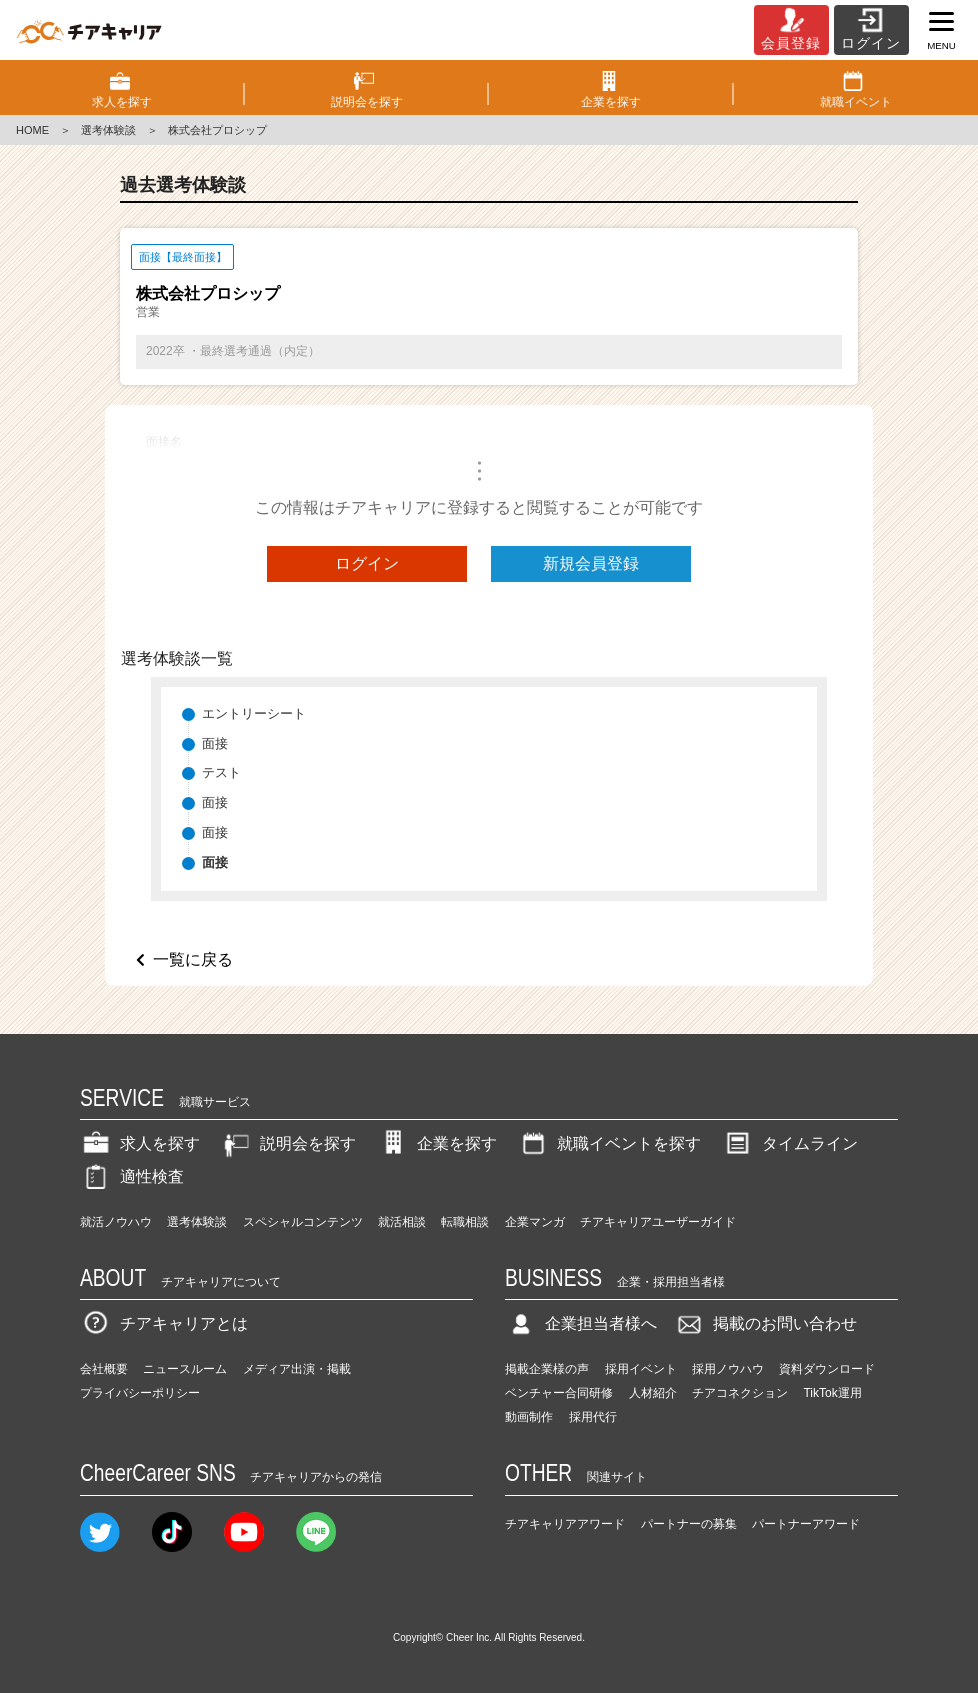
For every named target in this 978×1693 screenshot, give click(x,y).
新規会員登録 (591, 563)
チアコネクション (740, 1393)
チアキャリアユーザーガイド (658, 1222)
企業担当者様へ (581, 1323)
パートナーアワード (806, 1524)
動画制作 (529, 1417)
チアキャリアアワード (565, 1524)
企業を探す (437, 1143)
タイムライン (790, 1143)
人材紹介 (653, 1393)
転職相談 (465, 1222)
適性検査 (132, 1176)
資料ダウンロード (827, 1369)
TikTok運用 (832, 1393)
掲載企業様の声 (547, 1369)
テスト (221, 772)
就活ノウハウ (116, 1222)
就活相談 (402, 1222)
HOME (32, 130)
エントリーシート (254, 713)
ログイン (367, 563)
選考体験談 (108, 130)
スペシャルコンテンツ (303, 1222)
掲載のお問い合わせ (765, 1323)
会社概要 (104, 1369)
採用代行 (593, 1417)
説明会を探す (288, 1143)
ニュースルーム (185, 1369)
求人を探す (140, 1143)
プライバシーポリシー (140, 1393)
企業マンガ (535, 1222)
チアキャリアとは (164, 1323)
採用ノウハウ (728, 1369)
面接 (215, 743)
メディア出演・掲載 (297, 1369)
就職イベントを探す (609, 1143)
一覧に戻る (193, 959)
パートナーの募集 (689, 1524)
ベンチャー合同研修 (559, 1393)
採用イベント (641, 1369)
